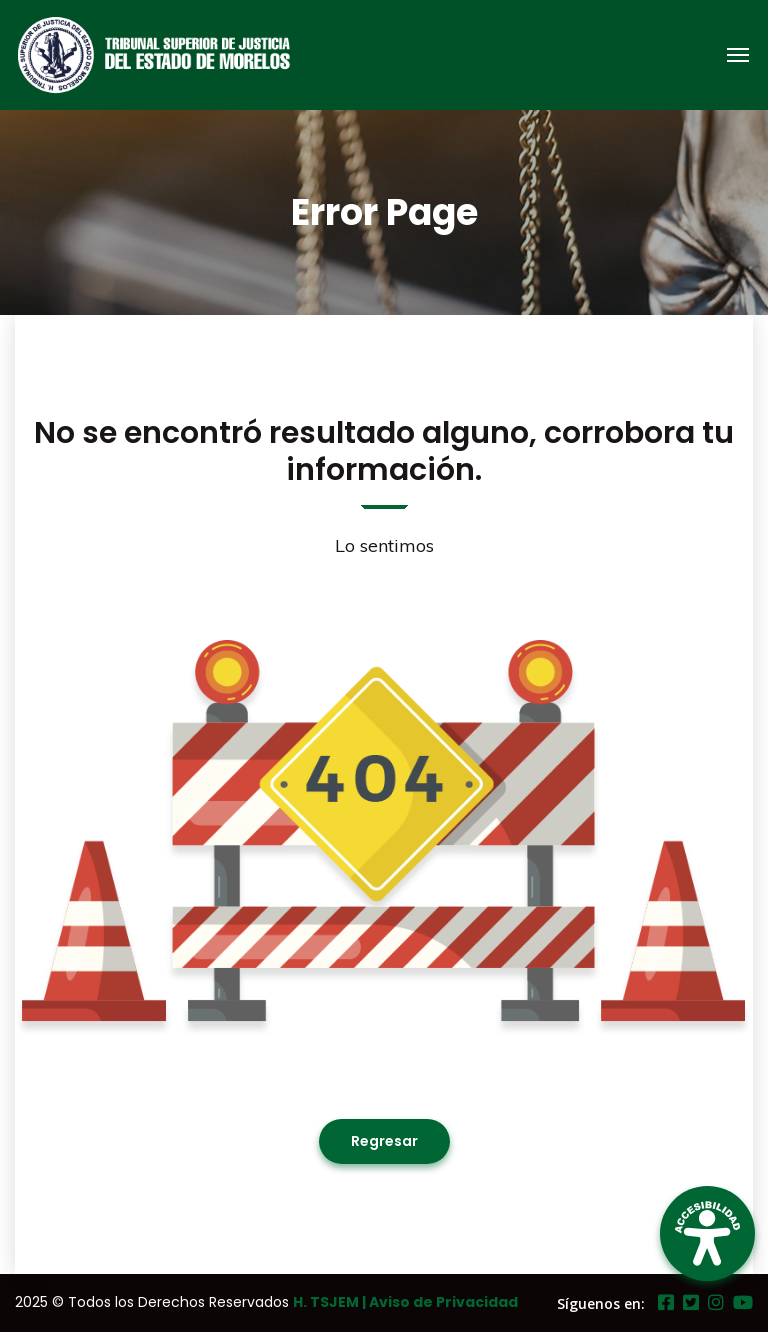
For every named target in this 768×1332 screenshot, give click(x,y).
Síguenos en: (601, 1303)
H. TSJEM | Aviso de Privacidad (405, 1302)
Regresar (384, 1141)
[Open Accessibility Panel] (707, 1233)
